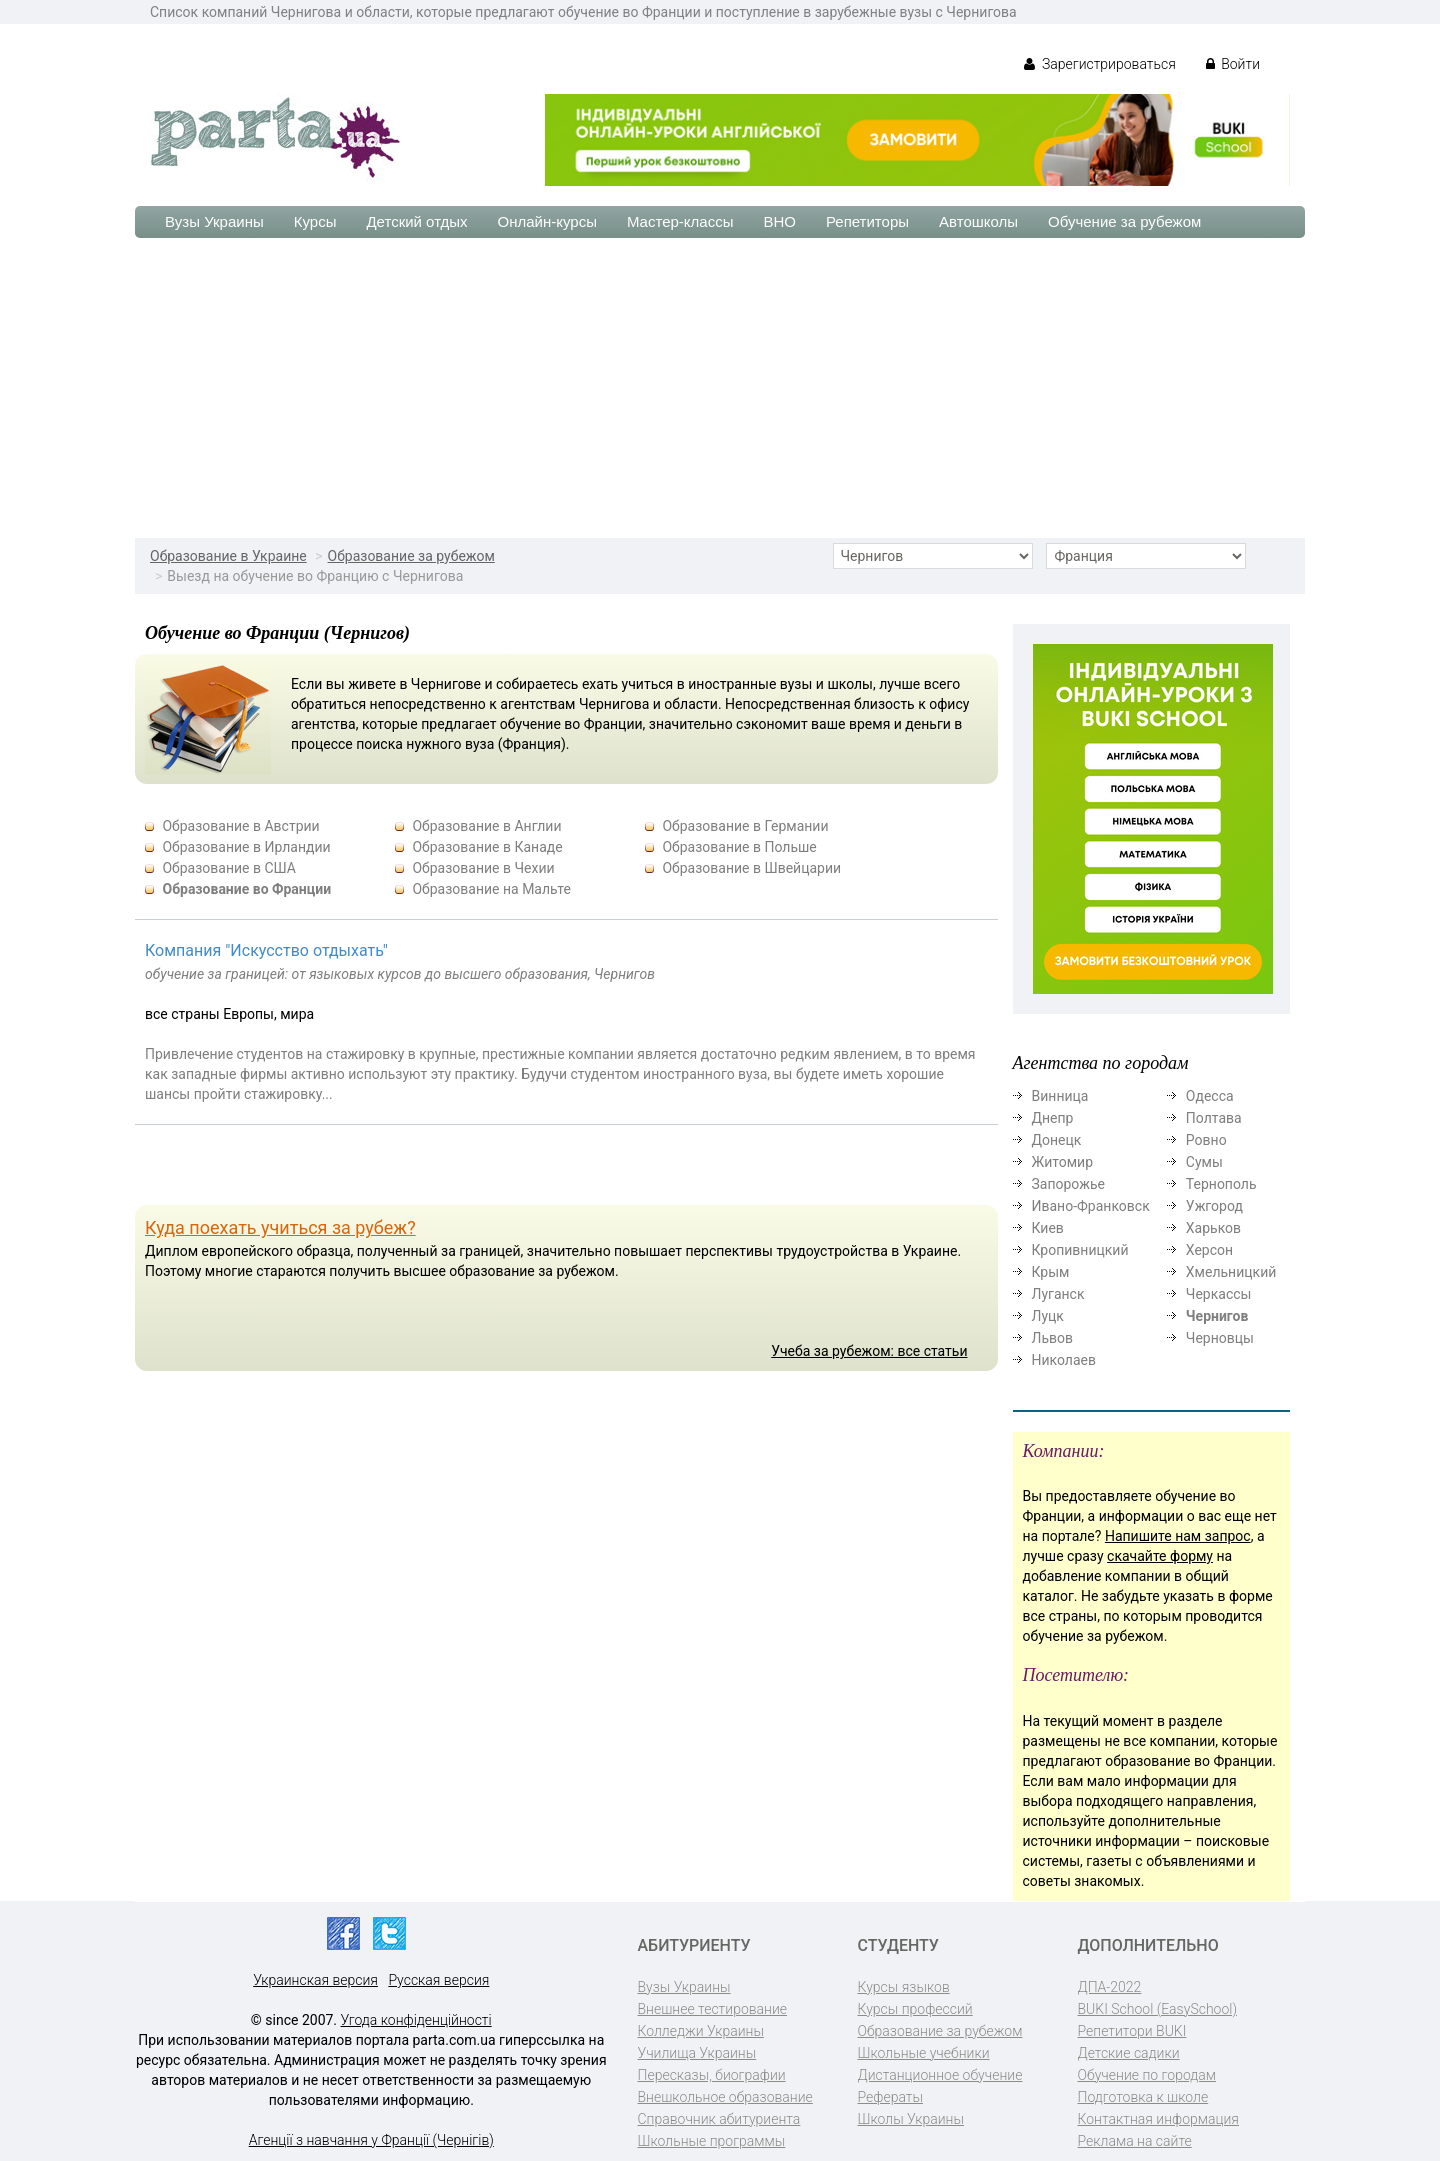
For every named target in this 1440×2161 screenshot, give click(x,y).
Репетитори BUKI (1132, 2031)
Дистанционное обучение (940, 2075)
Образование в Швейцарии (751, 868)
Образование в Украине (228, 556)
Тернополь (1221, 1184)
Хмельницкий (1231, 1272)
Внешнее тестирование (713, 2009)
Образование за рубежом (411, 556)
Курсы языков (904, 1987)
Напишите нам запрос (1178, 1536)
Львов (1053, 1338)
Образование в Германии (745, 826)
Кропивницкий (1080, 1250)
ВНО (779, 221)
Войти (1233, 64)
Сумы (1204, 1162)
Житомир (1063, 1162)
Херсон (1209, 1250)
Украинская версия (315, 1980)
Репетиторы (867, 221)
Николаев (1064, 1360)
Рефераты (890, 2097)
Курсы (315, 221)
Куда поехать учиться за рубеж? (280, 1227)
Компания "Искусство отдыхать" (266, 950)
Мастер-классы (680, 221)
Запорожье (1068, 1184)
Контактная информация (1158, 2119)
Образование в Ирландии (246, 847)
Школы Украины (911, 2119)
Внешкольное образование (725, 2097)
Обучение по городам (1147, 2075)
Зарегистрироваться (1099, 64)
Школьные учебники (924, 2053)
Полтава (1214, 1118)
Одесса (1210, 1096)
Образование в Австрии (240, 826)
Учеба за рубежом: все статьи (869, 1351)
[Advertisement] (720, 388)
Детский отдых (416, 221)
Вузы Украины (214, 221)
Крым (1051, 1272)
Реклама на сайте (1135, 2141)
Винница (1060, 1096)
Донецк (1057, 1140)
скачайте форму (1160, 1556)
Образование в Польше (739, 847)
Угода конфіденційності (416, 2020)
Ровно (1206, 1140)
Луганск (1058, 1294)
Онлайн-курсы (547, 221)
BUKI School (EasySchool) (1157, 2009)
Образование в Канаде (487, 847)
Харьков (1213, 1228)
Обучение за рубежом (1124, 221)
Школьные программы (712, 2141)
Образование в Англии (486, 826)
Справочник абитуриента (719, 2119)
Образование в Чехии (483, 868)
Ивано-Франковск (1091, 1206)
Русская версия (438, 1980)
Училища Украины (697, 2053)
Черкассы (1219, 1294)
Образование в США (229, 868)
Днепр (1053, 1118)
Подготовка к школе (1143, 2097)
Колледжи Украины (701, 2031)
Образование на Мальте (491, 889)
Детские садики (1129, 2053)
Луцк (1048, 1316)
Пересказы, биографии (712, 2075)
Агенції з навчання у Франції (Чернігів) (371, 2140)
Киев (1048, 1228)
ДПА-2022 (1110, 1987)
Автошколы (978, 221)
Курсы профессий (915, 2009)
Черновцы (1220, 1338)
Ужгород (1214, 1206)
